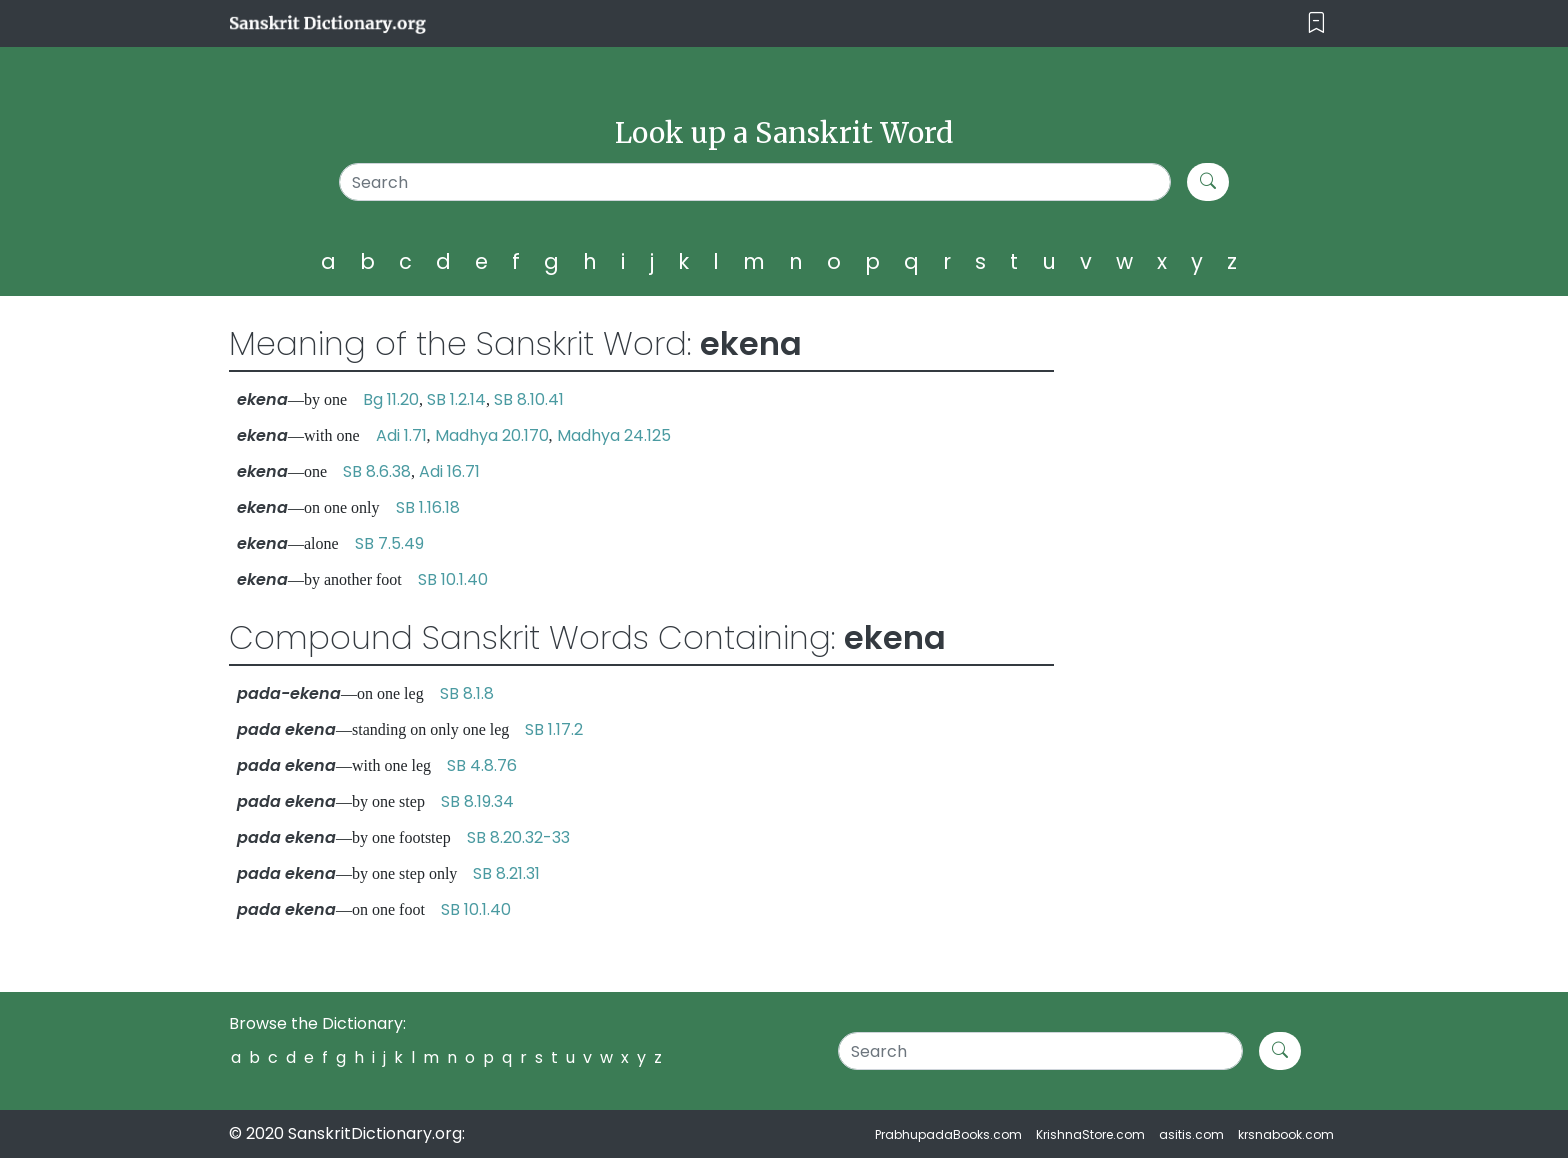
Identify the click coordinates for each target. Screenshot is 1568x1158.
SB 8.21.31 (506, 873)
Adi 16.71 (449, 471)
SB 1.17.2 (554, 729)
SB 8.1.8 (467, 693)
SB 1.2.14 (456, 399)
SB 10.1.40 (453, 579)
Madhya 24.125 (614, 435)
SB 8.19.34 (477, 801)
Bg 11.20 (391, 399)
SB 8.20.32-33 (518, 837)
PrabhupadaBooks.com (948, 1134)
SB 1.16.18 (428, 507)
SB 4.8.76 (482, 765)
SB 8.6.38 (377, 471)
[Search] (755, 182)
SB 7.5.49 (389, 543)
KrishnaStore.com (1090, 1134)
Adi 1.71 (401, 435)
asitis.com (1191, 1134)
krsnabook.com (1286, 1134)
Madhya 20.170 (492, 435)
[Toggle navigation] (1316, 23)
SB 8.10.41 (529, 399)
